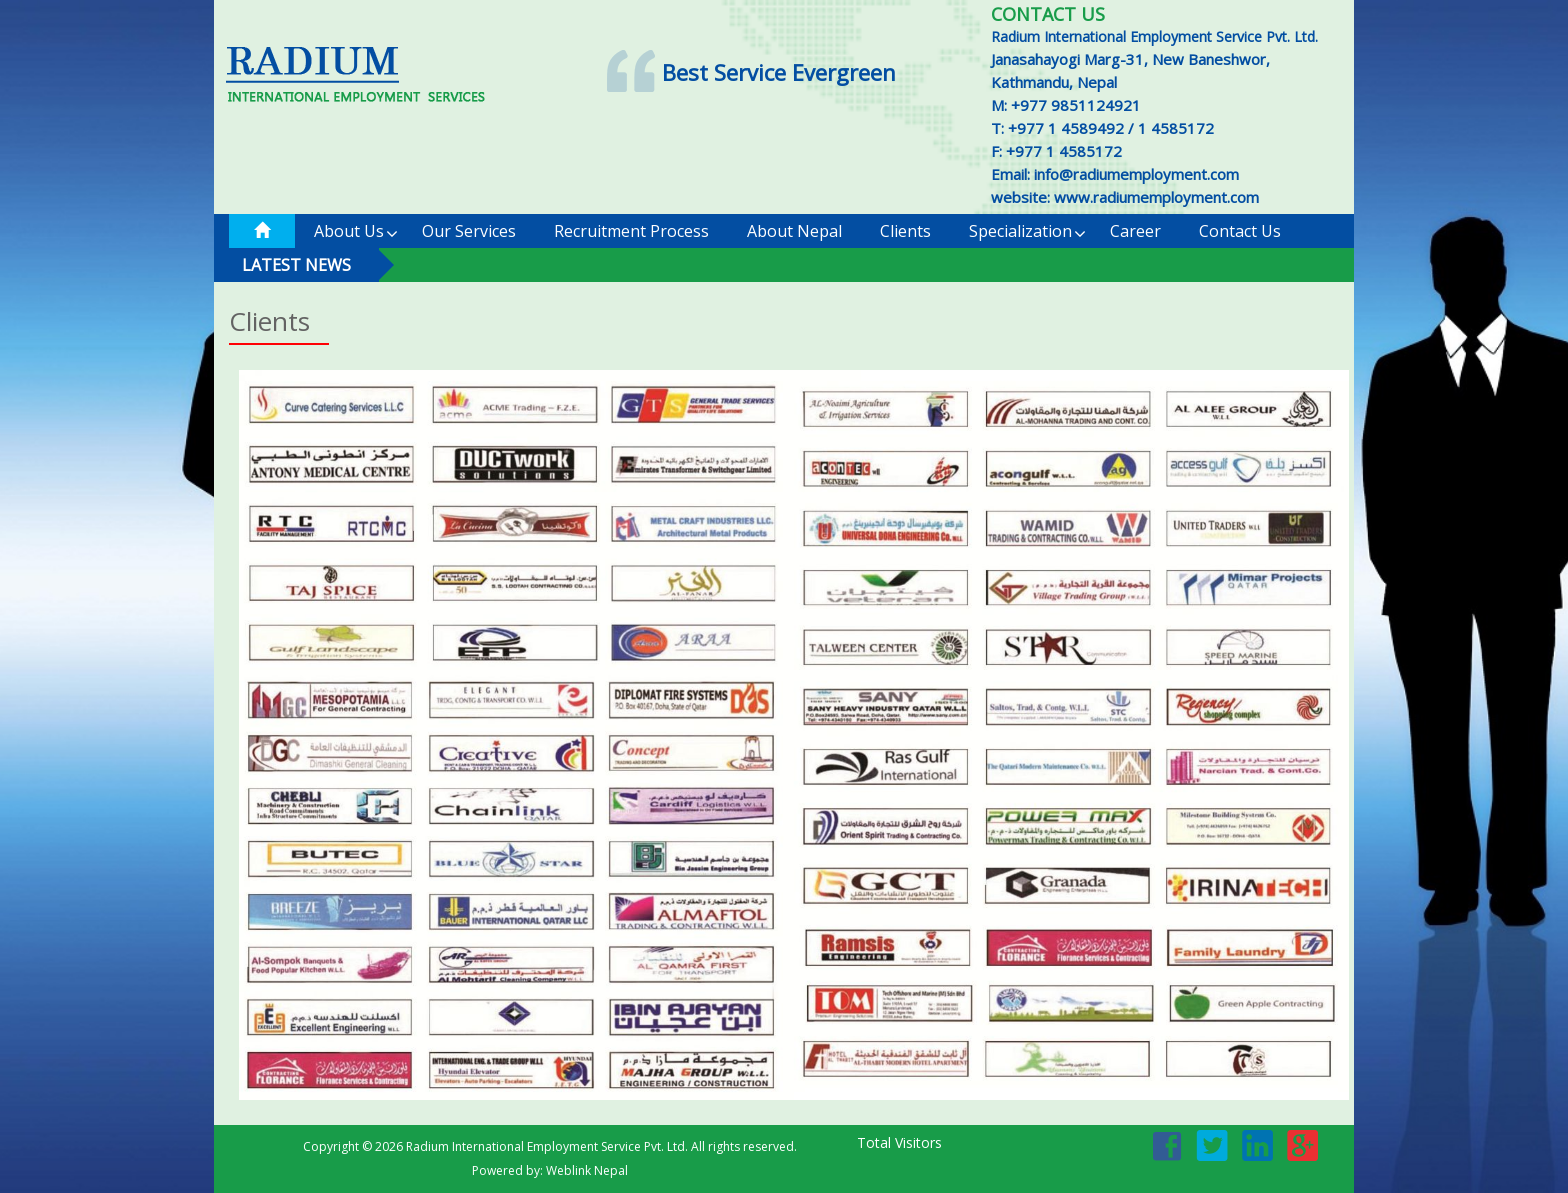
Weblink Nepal (587, 1170)
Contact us (1240, 231)
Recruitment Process (631, 231)
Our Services (469, 231)
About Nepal (794, 231)
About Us (356, 231)
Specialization (1027, 231)
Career (1135, 231)
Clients (905, 231)
